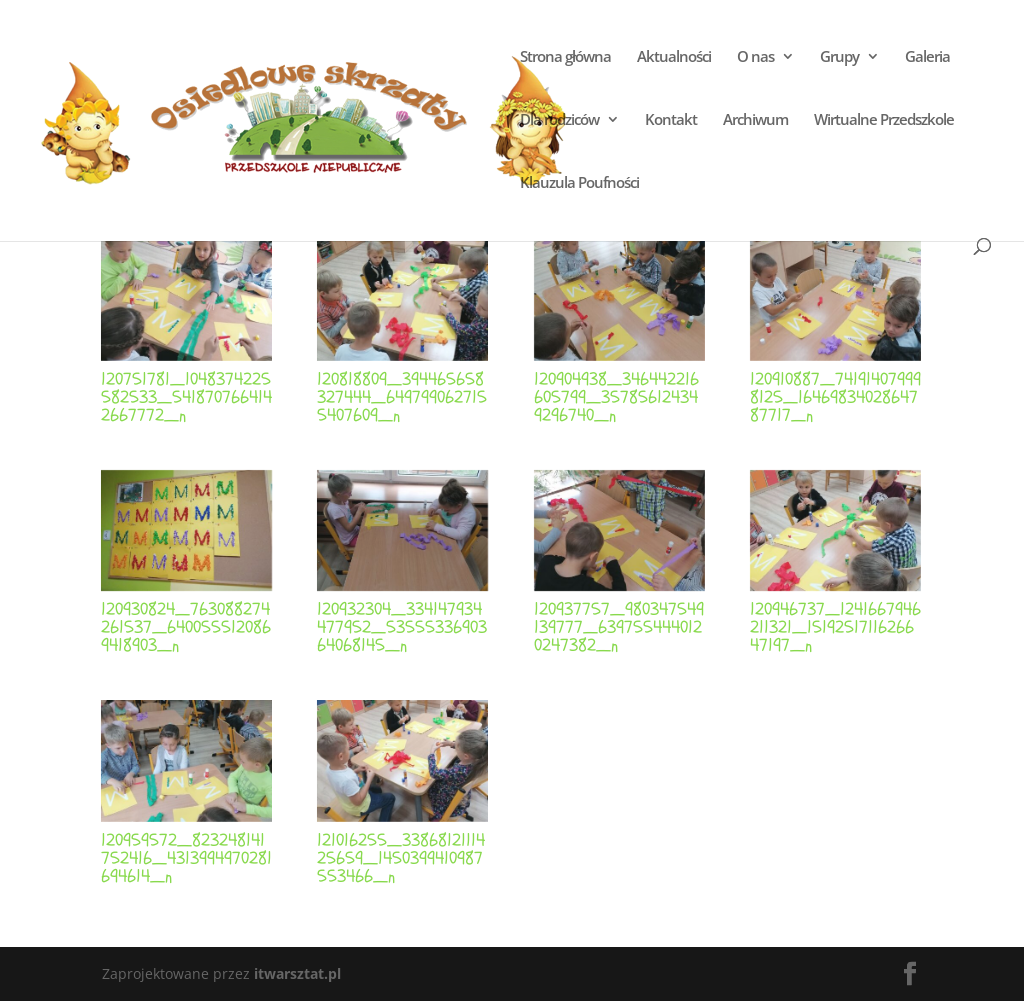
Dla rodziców (559, 120)
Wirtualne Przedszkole (884, 120)
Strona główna (565, 57)
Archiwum (755, 120)
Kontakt (671, 120)
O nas (755, 57)
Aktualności (674, 57)
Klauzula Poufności (579, 183)
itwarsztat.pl (297, 973)
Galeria (927, 57)
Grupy (839, 57)
